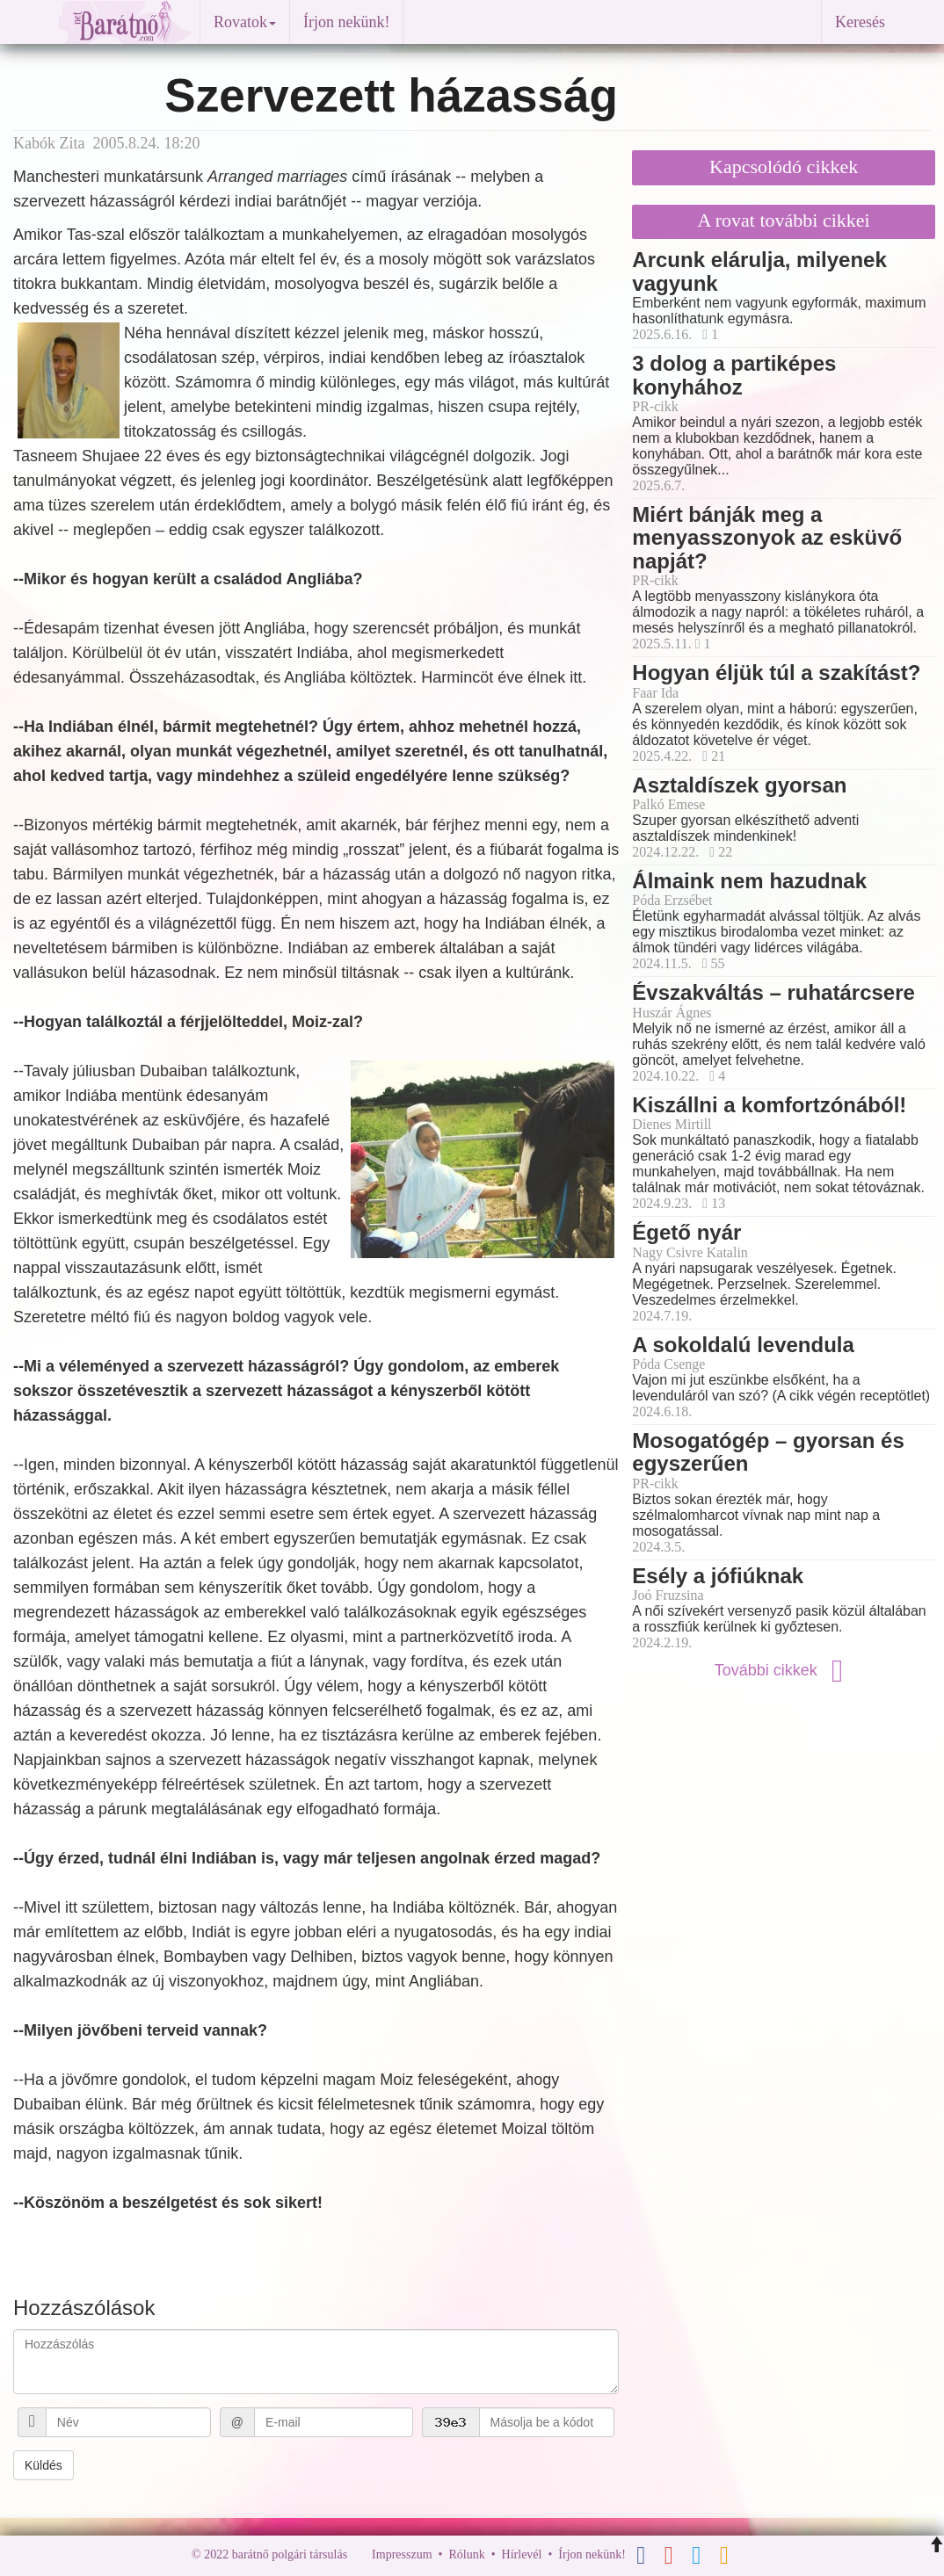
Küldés (43, 2465)
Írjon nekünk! (346, 22)
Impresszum (402, 2554)
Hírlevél (522, 2554)
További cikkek (784, 1670)
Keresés (860, 22)
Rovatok (245, 22)
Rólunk (466, 2554)
